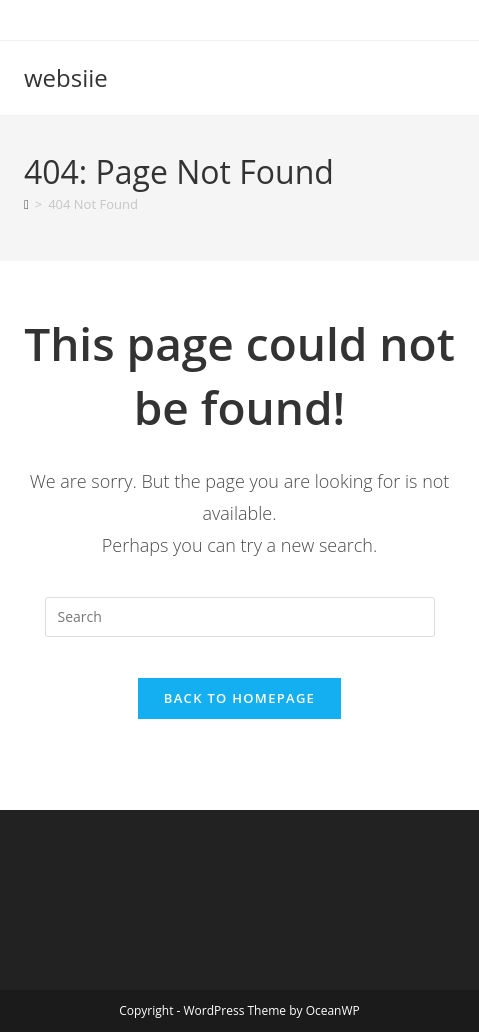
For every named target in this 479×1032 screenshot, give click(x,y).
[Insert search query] (240, 617)
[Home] (26, 204)
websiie (66, 77)
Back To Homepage (239, 698)
